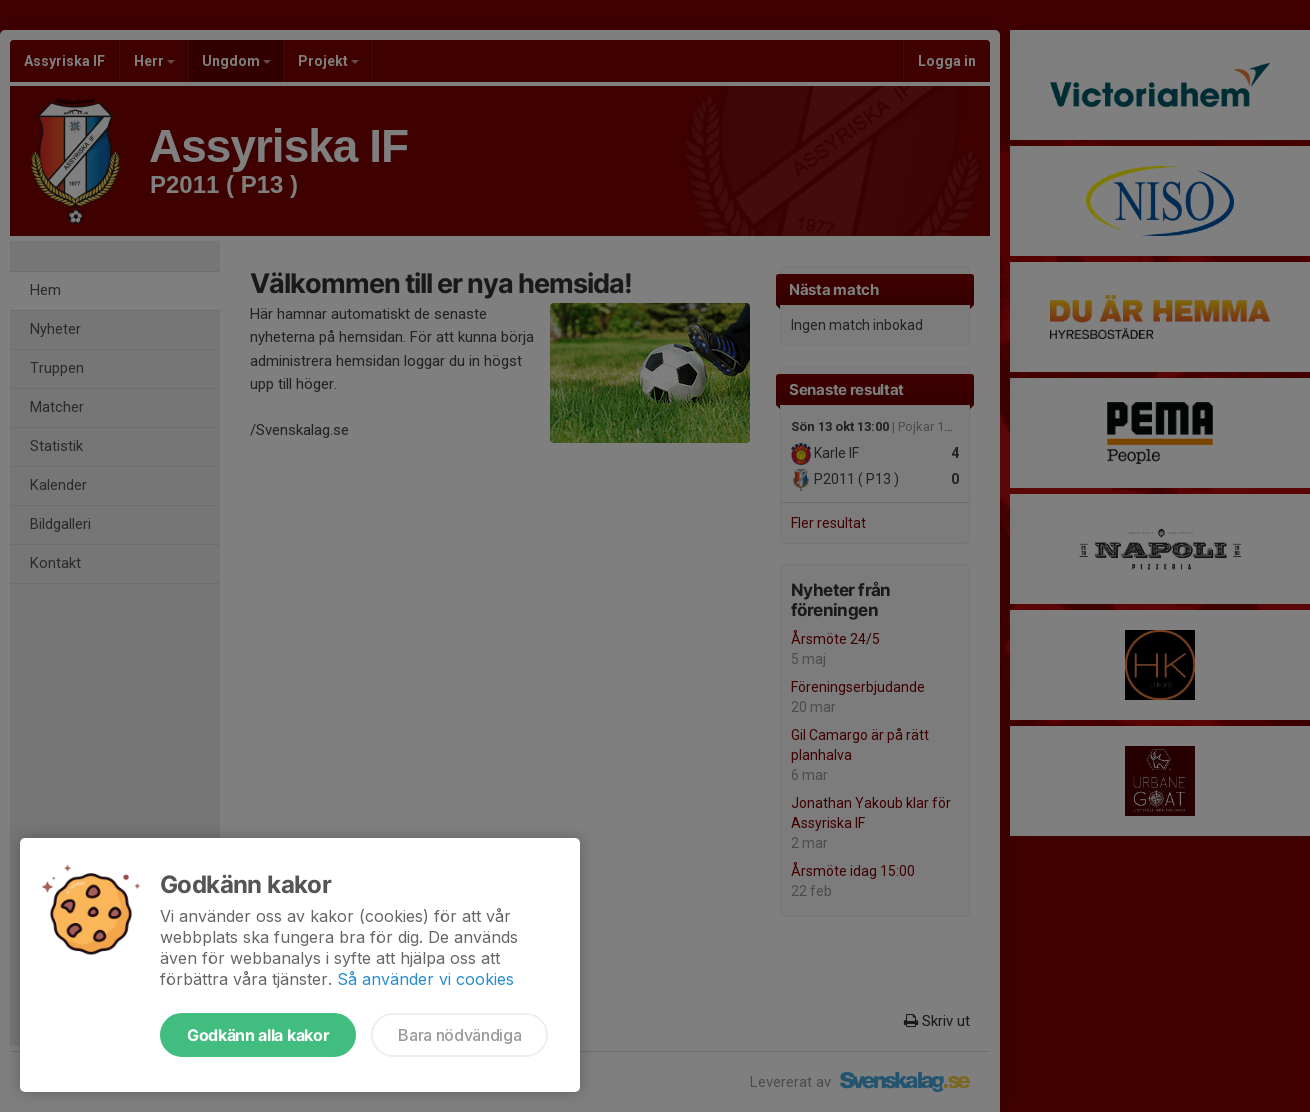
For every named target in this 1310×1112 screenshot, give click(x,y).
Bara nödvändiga (459, 1035)
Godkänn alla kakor (258, 1035)
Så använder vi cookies (425, 979)
